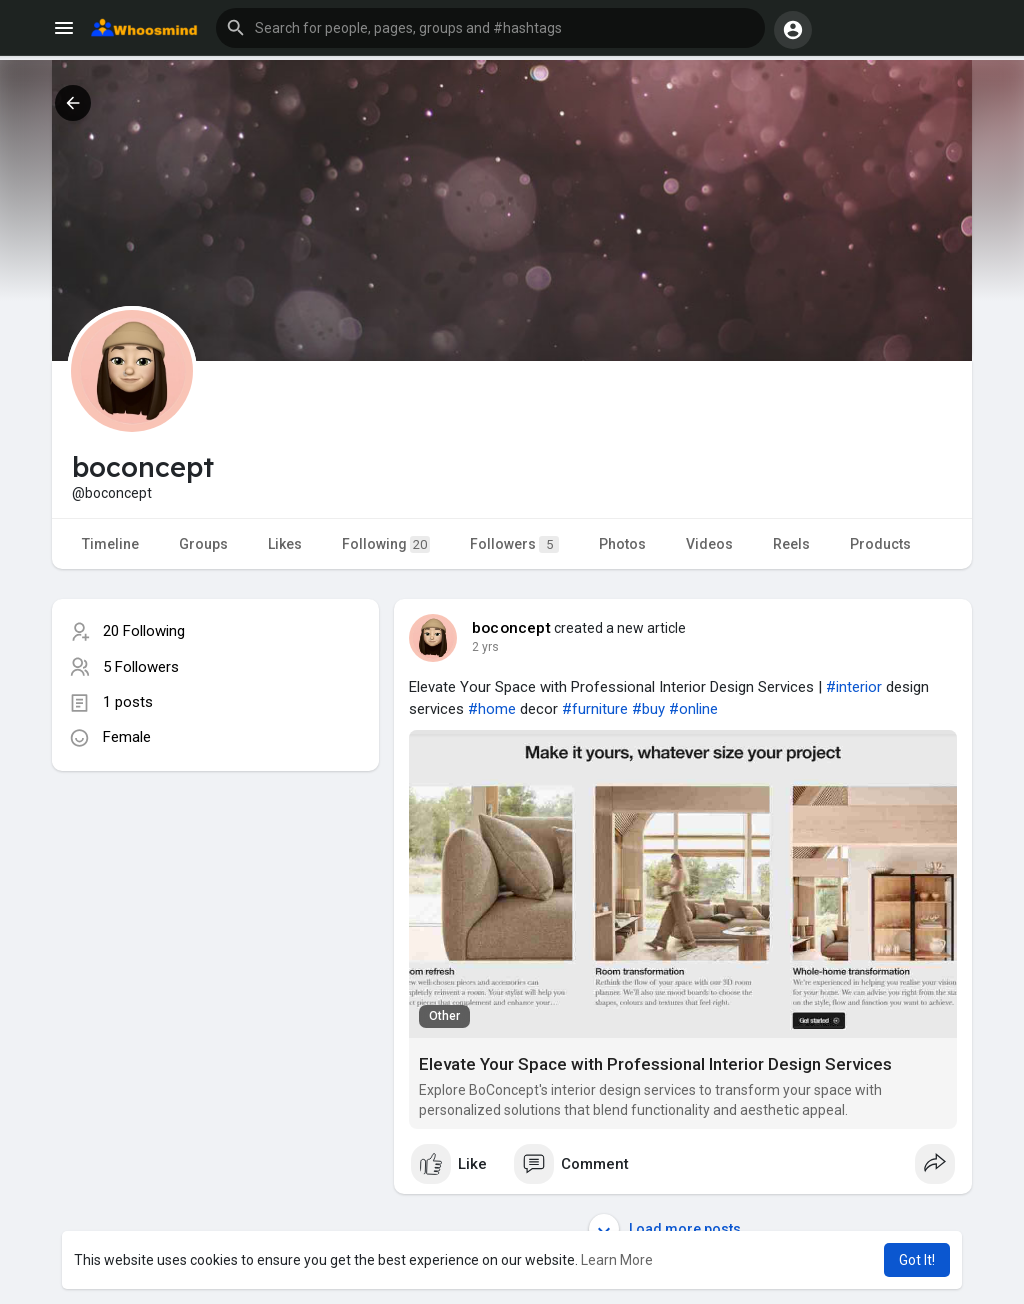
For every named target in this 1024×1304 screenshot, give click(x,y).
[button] (490, 28)
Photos (622, 544)
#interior (854, 687)
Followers (514, 544)
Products (880, 544)
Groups (203, 544)
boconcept (511, 628)
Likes (285, 544)
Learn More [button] (617, 1260)
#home (492, 709)
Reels (791, 544)
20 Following (144, 631)
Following (386, 544)
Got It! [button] (917, 1260)
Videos (709, 544)
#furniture (595, 709)
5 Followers (141, 667)
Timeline (110, 544)
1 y (480, 647)
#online (693, 709)
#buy (648, 709)
